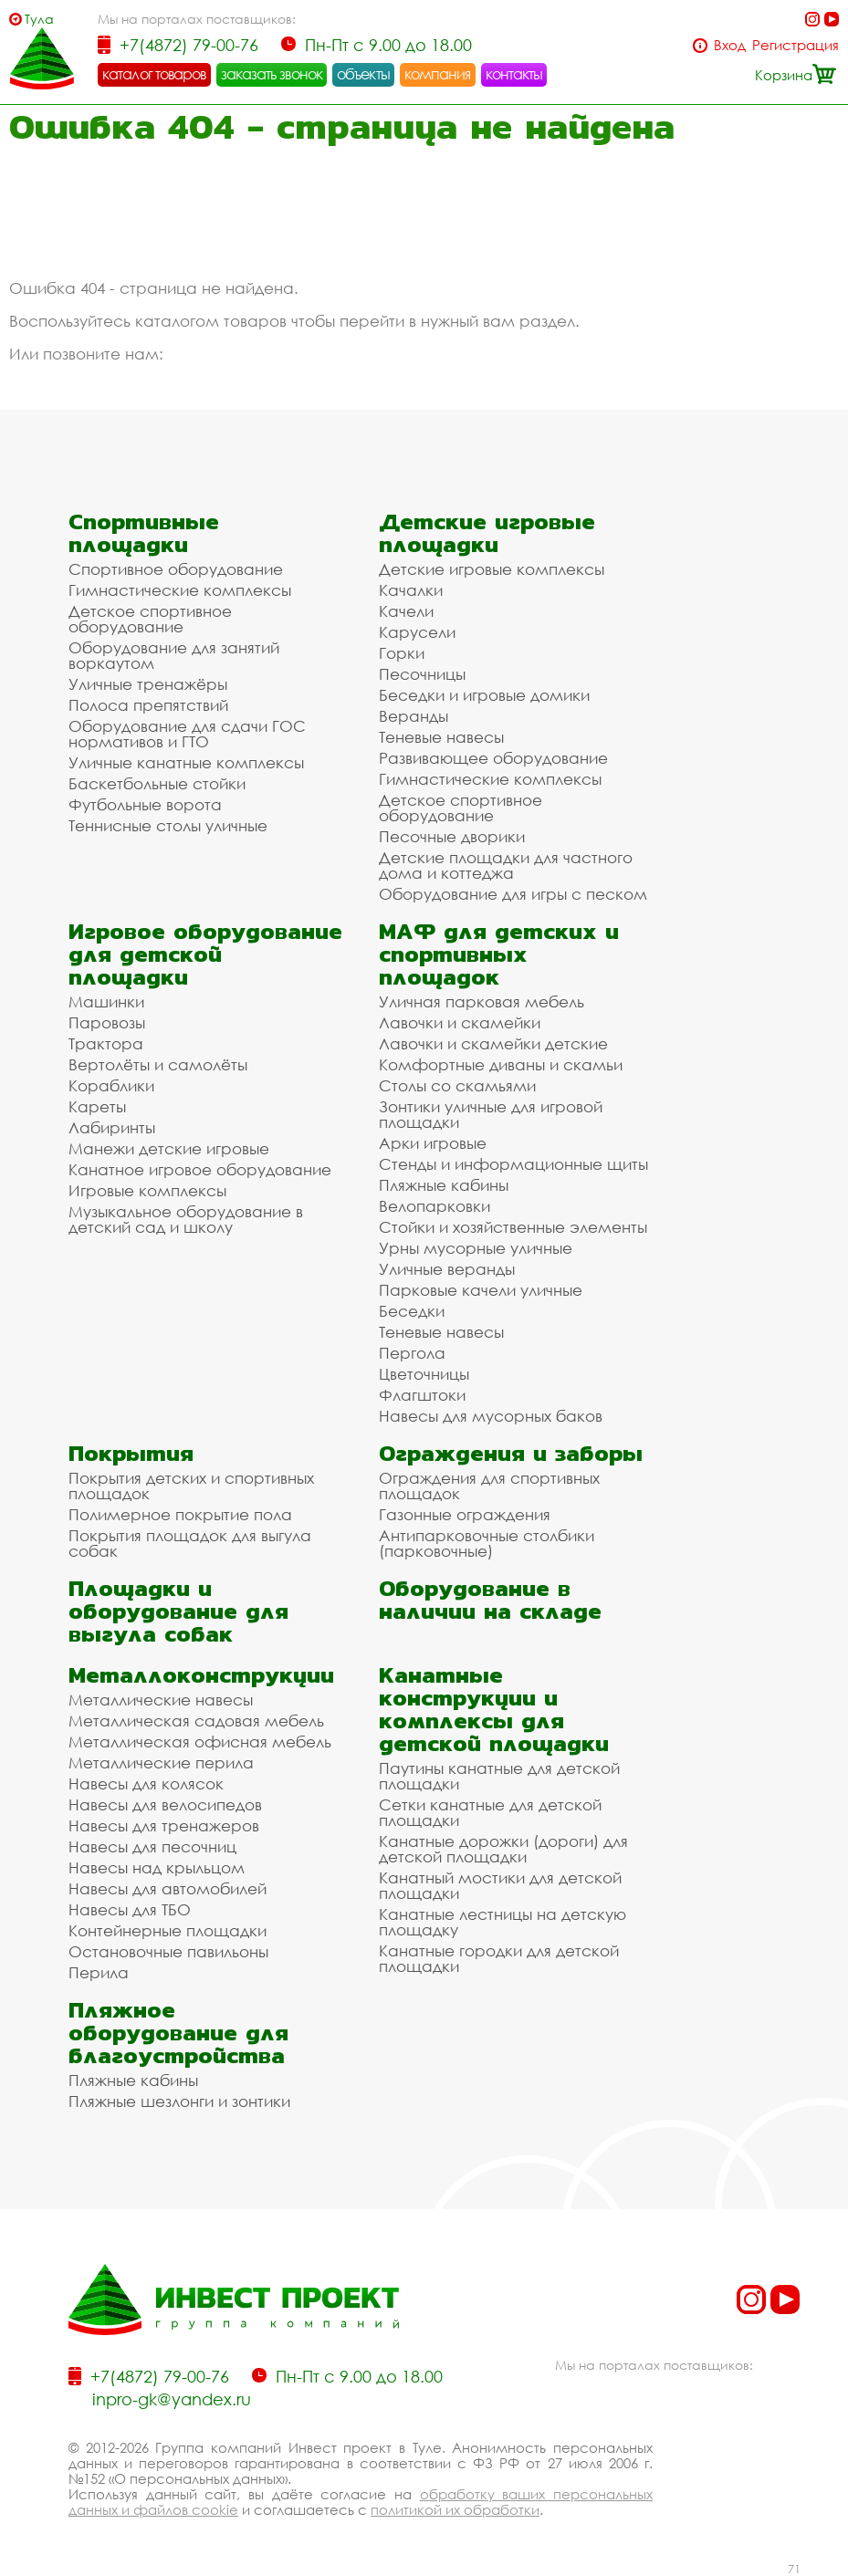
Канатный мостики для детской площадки (500, 1885)
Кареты (97, 1106)
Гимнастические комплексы (179, 590)
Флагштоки (422, 1395)
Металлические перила (161, 1762)
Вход (730, 45)
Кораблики (111, 1085)
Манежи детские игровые (168, 1148)
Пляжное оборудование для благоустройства (178, 2032)
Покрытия (131, 1453)
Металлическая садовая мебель (196, 1720)
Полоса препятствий (148, 705)
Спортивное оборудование (175, 569)
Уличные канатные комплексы (186, 762)
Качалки (411, 590)
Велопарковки (434, 1206)
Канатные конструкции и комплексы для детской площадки (494, 1709)
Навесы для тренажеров (163, 1825)
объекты (363, 74)
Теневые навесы (441, 737)
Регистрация (795, 45)
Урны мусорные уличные (475, 1248)
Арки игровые (433, 1143)
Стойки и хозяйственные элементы (513, 1227)
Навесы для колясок (146, 1783)
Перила (98, 1972)
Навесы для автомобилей (167, 1888)
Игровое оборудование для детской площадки (205, 954)
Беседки (412, 1311)
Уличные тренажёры (147, 684)
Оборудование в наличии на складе (490, 1599)
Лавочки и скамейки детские (493, 1043)
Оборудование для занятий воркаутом (173, 655)
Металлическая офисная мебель (199, 1741)
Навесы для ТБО (129, 1909)
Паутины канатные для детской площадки (499, 1775)
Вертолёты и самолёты (157, 1064)
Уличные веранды (447, 1269)
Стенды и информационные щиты (513, 1164)
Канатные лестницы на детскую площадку (502, 1921)
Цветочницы (424, 1374)
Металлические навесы (160, 1699)
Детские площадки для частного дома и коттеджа (506, 865)
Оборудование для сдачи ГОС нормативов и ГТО (187, 733)
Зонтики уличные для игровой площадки (490, 1114)
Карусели (417, 632)
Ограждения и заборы (511, 1453)
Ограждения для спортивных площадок (489, 1485)
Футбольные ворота (145, 804)
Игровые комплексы (147, 1190)
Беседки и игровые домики (484, 695)
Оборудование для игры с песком (513, 894)
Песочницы (422, 674)
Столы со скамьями (457, 1085)
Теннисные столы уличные (167, 825)
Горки (401, 653)
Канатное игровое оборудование (199, 1169)
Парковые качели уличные (480, 1290)
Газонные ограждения (464, 1514)
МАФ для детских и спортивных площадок (499, 954)
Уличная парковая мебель (481, 1001)
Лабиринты (111, 1127)
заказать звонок (272, 74)
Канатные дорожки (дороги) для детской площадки (503, 1848)
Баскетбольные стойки (157, 783)
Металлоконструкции (201, 1674)
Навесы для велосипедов (165, 1804)
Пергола (412, 1353)
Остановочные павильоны (168, 1951)
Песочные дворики (452, 836)
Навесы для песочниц (152, 1846)
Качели (406, 611)
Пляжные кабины (443, 1185)
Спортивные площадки (143, 533)
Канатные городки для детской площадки (499, 1958)
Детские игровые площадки (487, 533)
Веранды (413, 716)
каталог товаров (154, 74)
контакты (514, 74)
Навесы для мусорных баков (490, 1416)
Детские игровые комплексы (491, 569)
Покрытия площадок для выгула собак (189, 1543)
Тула (39, 18)
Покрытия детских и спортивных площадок (191, 1485)
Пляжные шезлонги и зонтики (179, 2101)
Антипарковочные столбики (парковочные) (486, 1543)
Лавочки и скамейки (459, 1022)
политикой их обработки (455, 2509)
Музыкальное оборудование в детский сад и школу (185, 1219)
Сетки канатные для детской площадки (490, 1812)
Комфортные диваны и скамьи (501, 1064)
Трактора (105, 1043)
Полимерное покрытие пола (180, 1514)
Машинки (106, 1001)
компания (437, 74)
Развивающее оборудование (493, 758)
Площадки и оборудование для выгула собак (178, 1611)
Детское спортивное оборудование (150, 618)
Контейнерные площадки (167, 1930)
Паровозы (106, 1022)
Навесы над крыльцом (156, 1867)
